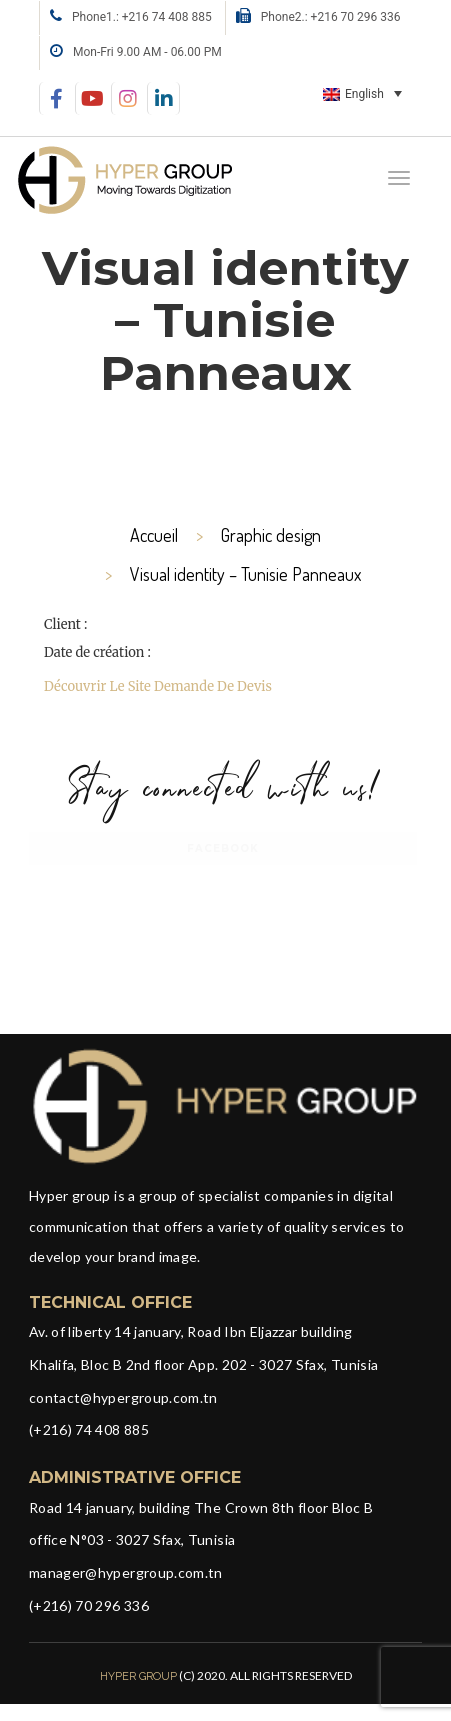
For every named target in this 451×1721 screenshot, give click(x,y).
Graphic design (271, 535)
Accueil (154, 535)
